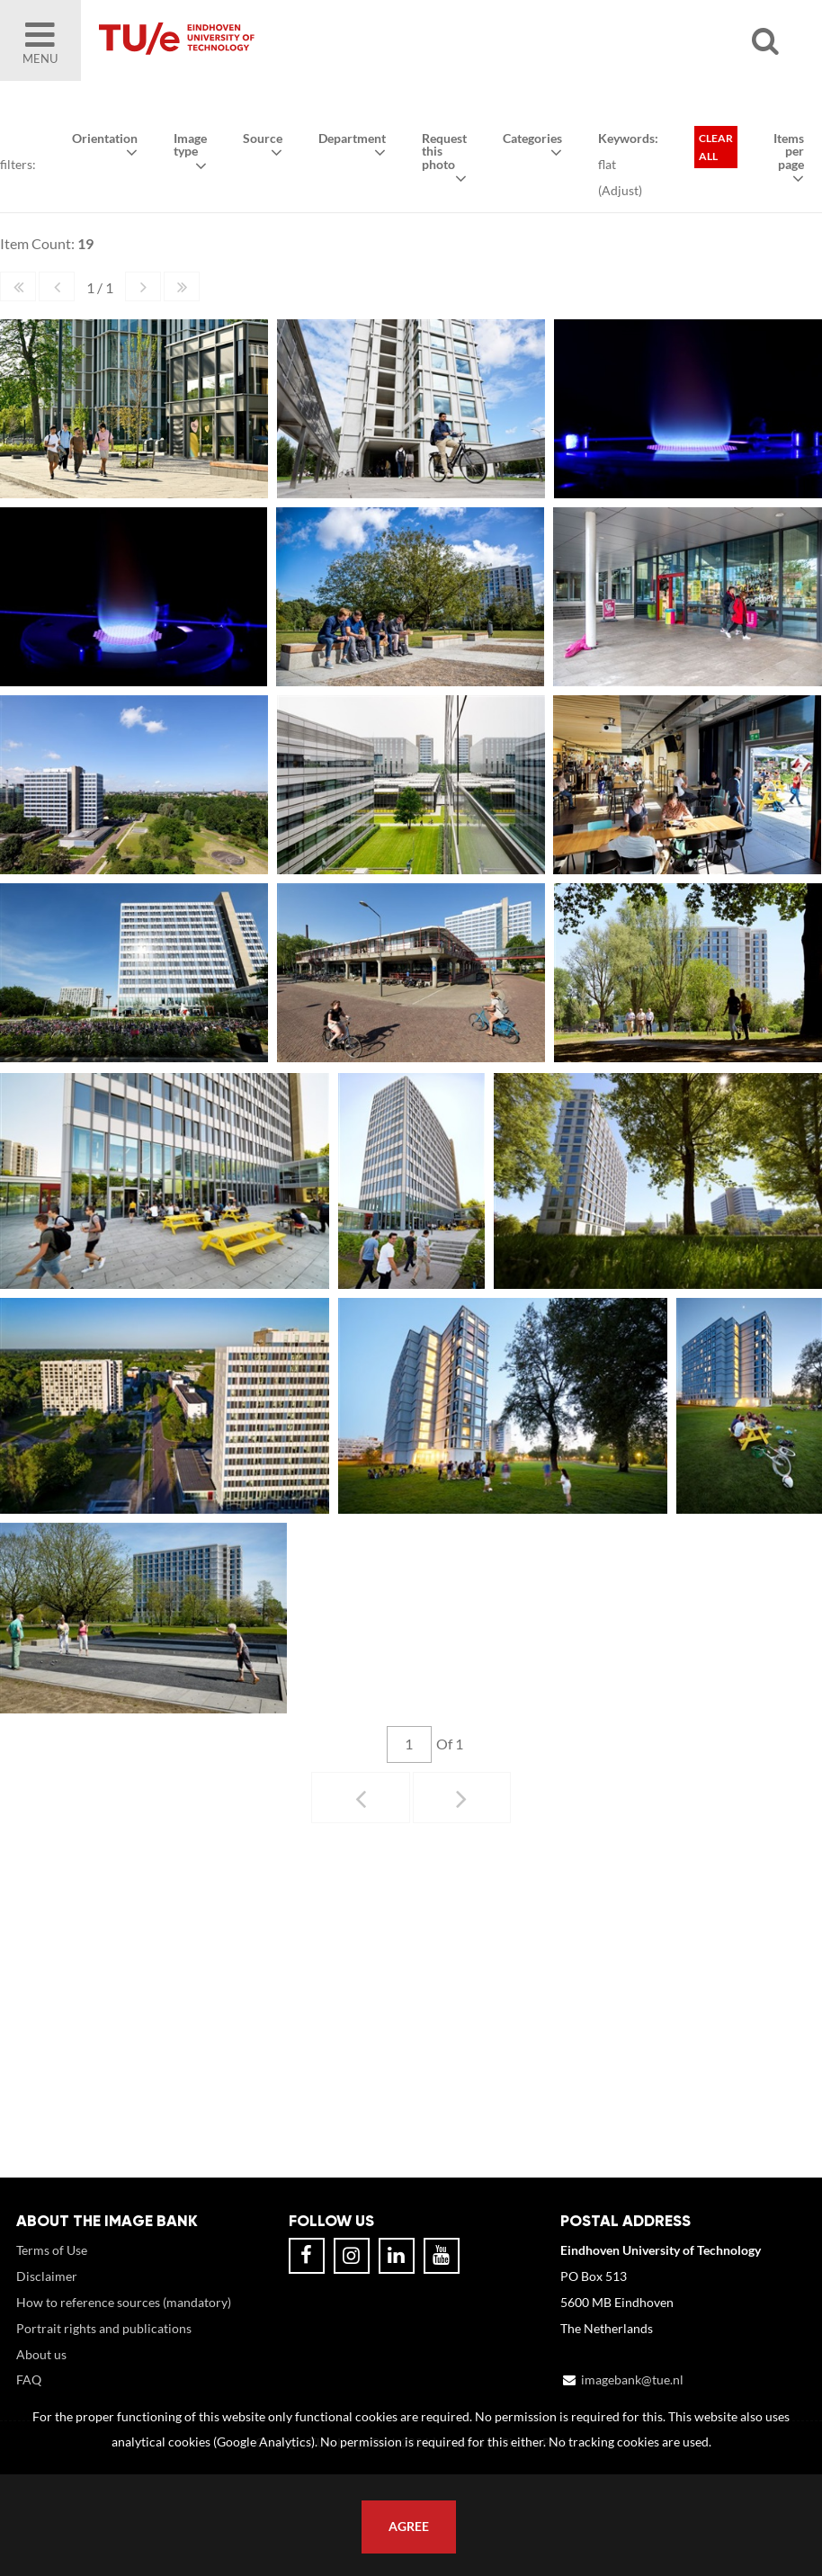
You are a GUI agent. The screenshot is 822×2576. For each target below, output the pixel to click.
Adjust (620, 190)
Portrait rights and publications (104, 2328)
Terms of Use (51, 2250)
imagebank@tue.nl (632, 2379)
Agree (409, 2526)
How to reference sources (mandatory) (123, 2302)
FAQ (28, 2379)
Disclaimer (46, 2276)
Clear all (716, 147)
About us (41, 2354)
